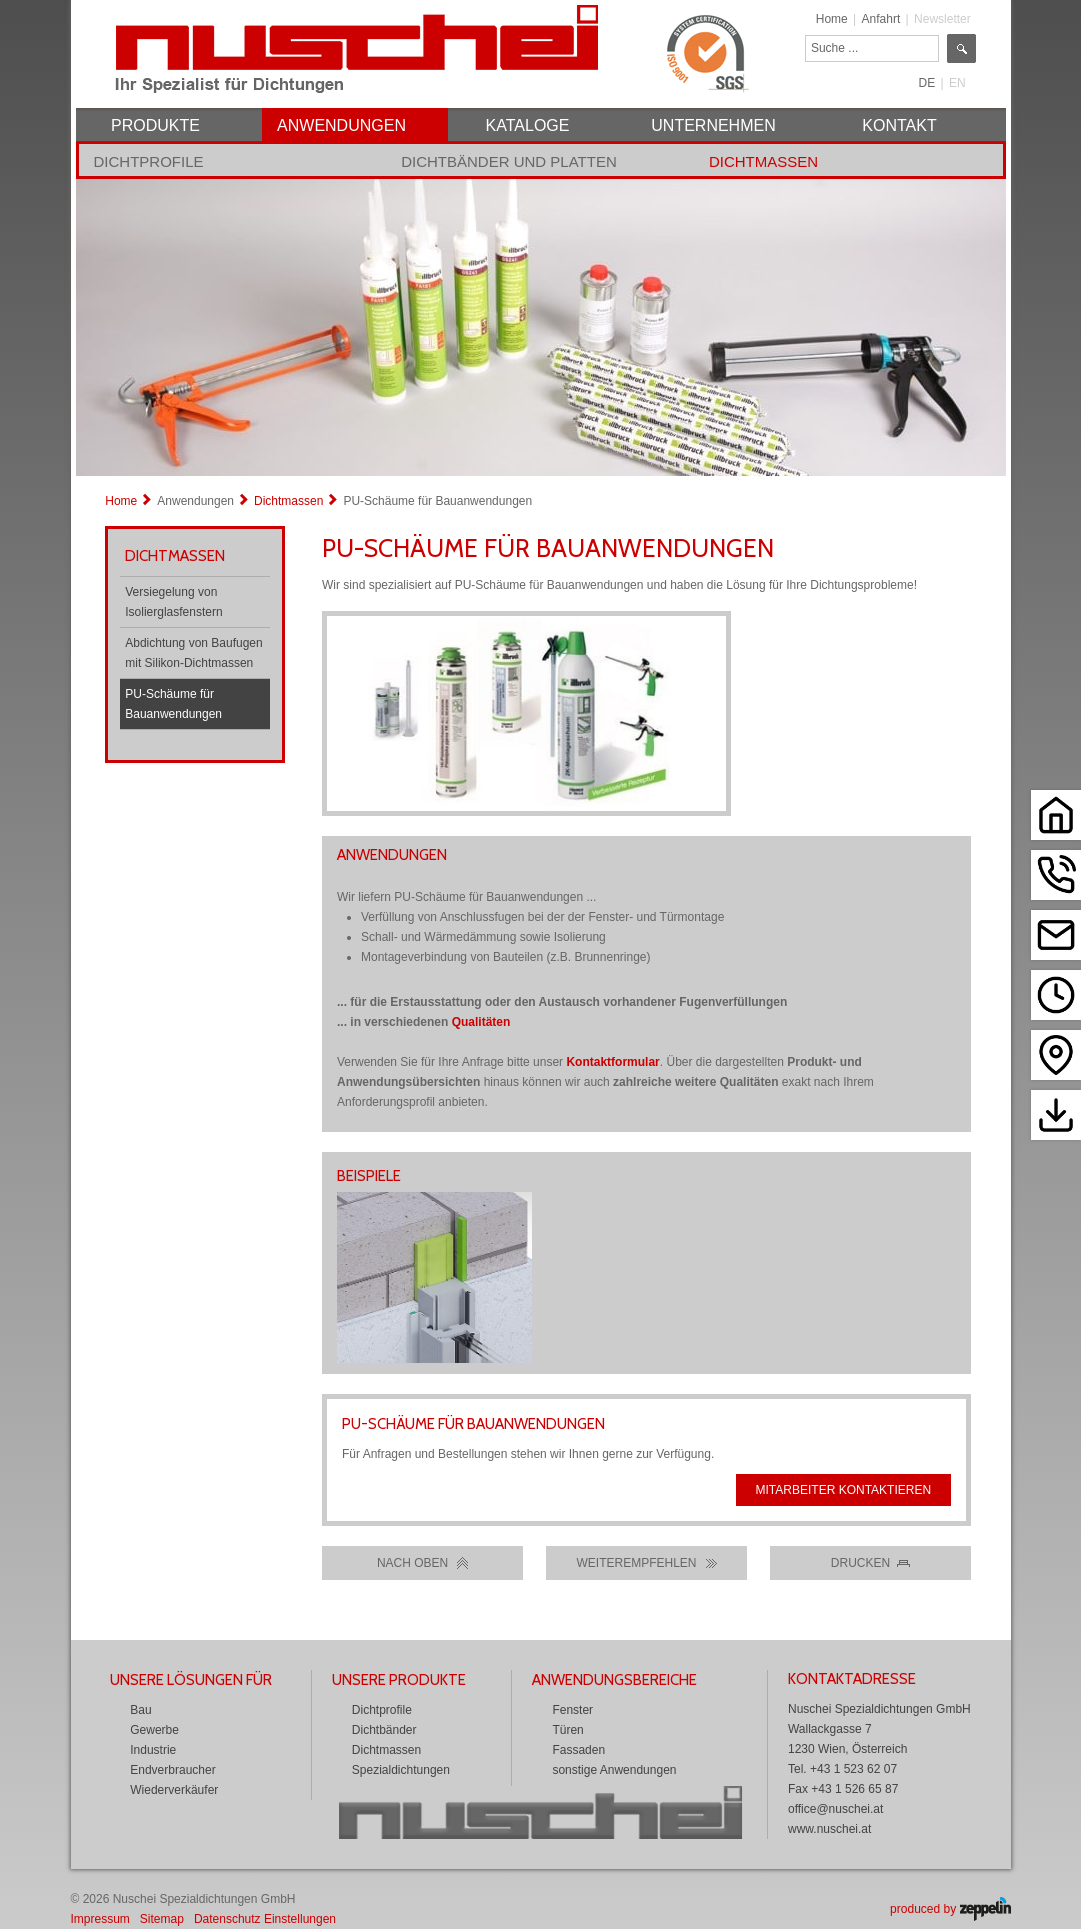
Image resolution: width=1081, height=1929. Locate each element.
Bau (140, 1710)
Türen (567, 1730)
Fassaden (578, 1750)
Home (832, 19)
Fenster (572, 1710)
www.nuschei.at (829, 1829)
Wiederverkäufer (174, 1790)
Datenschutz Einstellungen (265, 1919)
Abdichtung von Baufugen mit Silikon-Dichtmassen (193, 653)
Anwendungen (195, 501)
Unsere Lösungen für (191, 1680)
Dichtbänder (384, 1730)
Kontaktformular (612, 1062)
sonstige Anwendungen (614, 1770)
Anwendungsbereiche (614, 1680)
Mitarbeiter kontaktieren (844, 1490)
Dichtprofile (149, 161)
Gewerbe (154, 1730)
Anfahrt (881, 19)
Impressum (100, 1919)
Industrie (153, 1750)
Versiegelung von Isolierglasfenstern (173, 602)
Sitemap (162, 1919)
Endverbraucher (172, 1770)
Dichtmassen (763, 161)
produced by (950, 1909)
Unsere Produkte (399, 1680)
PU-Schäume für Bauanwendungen (173, 704)
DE (927, 83)
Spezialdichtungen (401, 1770)
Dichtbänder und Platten (509, 161)
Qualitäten (481, 1022)
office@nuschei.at (835, 1809)
